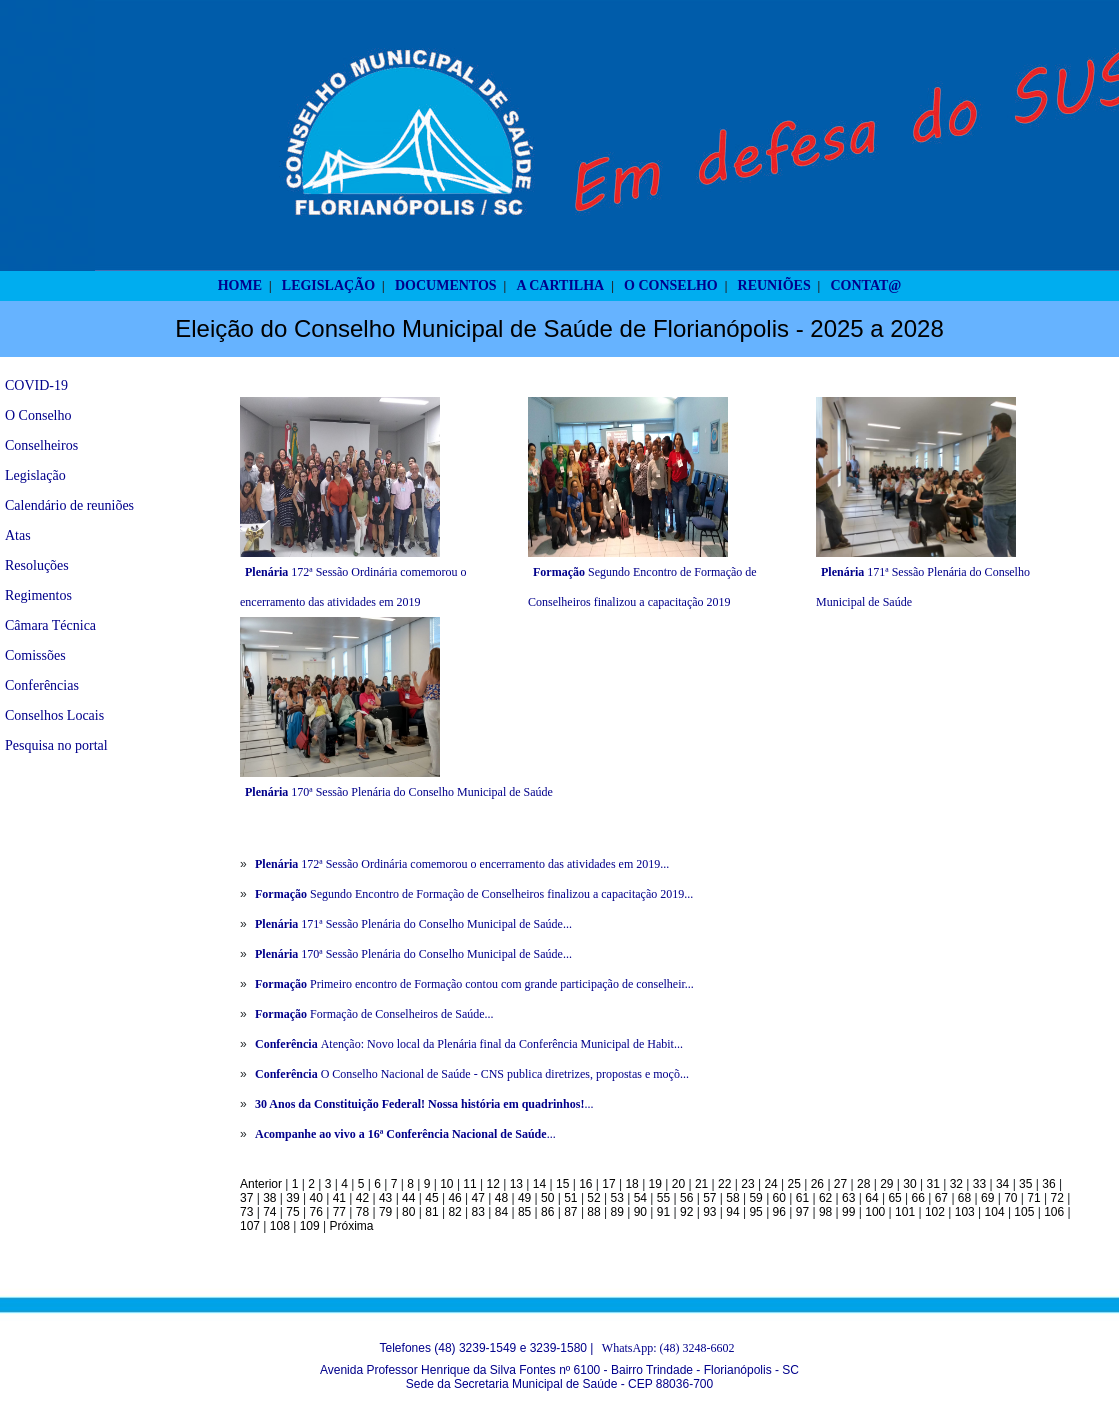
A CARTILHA (560, 285)
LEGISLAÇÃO (328, 285)
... (424, 1104)
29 (886, 1184)
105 (1024, 1212)
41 (339, 1198)
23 (747, 1184)
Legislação (35, 475)
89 (617, 1212)
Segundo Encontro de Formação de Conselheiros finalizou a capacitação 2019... (474, 894)
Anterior (261, 1184)
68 (964, 1198)
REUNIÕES (774, 285)
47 (478, 1198)
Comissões (35, 655)
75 (292, 1212)
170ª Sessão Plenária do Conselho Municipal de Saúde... (413, 954)
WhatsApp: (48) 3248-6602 (668, 1348)
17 (608, 1184)
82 (454, 1212)
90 (640, 1212)
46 (454, 1198)
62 (825, 1198)
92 (686, 1212)
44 (408, 1198)
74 (269, 1212)
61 (802, 1198)
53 (617, 1198)
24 (770, 1184)
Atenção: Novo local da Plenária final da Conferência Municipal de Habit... (469, 1044)
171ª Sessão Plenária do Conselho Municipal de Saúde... (413, 924)
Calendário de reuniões (69, 505)
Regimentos (38, 595)
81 (431, 1212)
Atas (18, 535)
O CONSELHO (671, 285)
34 (1002, 1184)
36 (1048, 1184)
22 (724, 1184)
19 (655, 1184)
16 (585, 1184)
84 (501, 1212)
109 (310, 1226)
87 (570, 1212)
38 (269, 1198)
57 (709, 1198)
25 (794, 1184)
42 (362, 1198)
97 (802, 1212)
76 (315, 1212)
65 (894, 1198)
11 (469, 1184)
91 (663, 1212)
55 (663, 1198)
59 (755, 1198)
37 (246, 1198)
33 (979, 1184)
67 (941, 1198)
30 (909, 1184)
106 (1054, 1212)
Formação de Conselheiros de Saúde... (374, 1014)
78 (362, 1212)
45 (431, 1198)
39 (292, 1198)
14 (539, 1184)
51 (570, 1198)
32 (956, 1184)
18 (631, 1184)
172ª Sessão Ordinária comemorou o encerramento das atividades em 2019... (462, 864)
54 (640, 1198)
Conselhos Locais (54, 715)
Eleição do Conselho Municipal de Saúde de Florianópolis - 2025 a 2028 (559, 328)
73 (246, 1212)
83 (478, 1212)
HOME (240, 285)
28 (863, 1184)
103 (965, 1212)
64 (871, 1198)
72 (1056, 1198)
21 (701, 1184)
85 (524, 1212)
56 (686, 1198)
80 (408, 1212)
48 (501, 1198)
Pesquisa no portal (56, 745)
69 (987, 1198)
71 (1033, 1198)
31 (932, 1184)
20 (678, 1184)
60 (779, 1198)
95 (755, 1212)
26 (817, 1184)
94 (732, 1212)
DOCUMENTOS (446, 285)
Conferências (42, 685)
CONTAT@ (866, 285)
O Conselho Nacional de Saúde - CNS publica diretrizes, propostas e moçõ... (472, 1074)
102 (935, 1212)
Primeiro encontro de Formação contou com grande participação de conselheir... (474, 984)
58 (732, 1198)
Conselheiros (41, 445)
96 (779, 1212)
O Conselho (38, 415)
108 (280, 1226)
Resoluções (37, 565)
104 (995, 1212)
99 (848, 1212)
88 (593, 1212)
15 (562, 1184)
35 (1025, 1184)
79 (385, 1212)
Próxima (351, 1226)
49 (524, 1198)
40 (315, 1198)
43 (385, 1198)
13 (516, 1184)
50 (547, 1198)
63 (848, 1198)
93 (709, 1212)
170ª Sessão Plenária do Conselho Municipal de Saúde (399, 792)
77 (339, 1212)
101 (905, 1212)
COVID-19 (36, 385)
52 (593, 1198)
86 (547, 1212)
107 (250, 1226)
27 (840, 1184)
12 (493, 1184)
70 (1010, 1198)
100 (875, 1212)
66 (918, 1198)
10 (446, 1184)
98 (825, 1212)
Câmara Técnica (50, 625)
